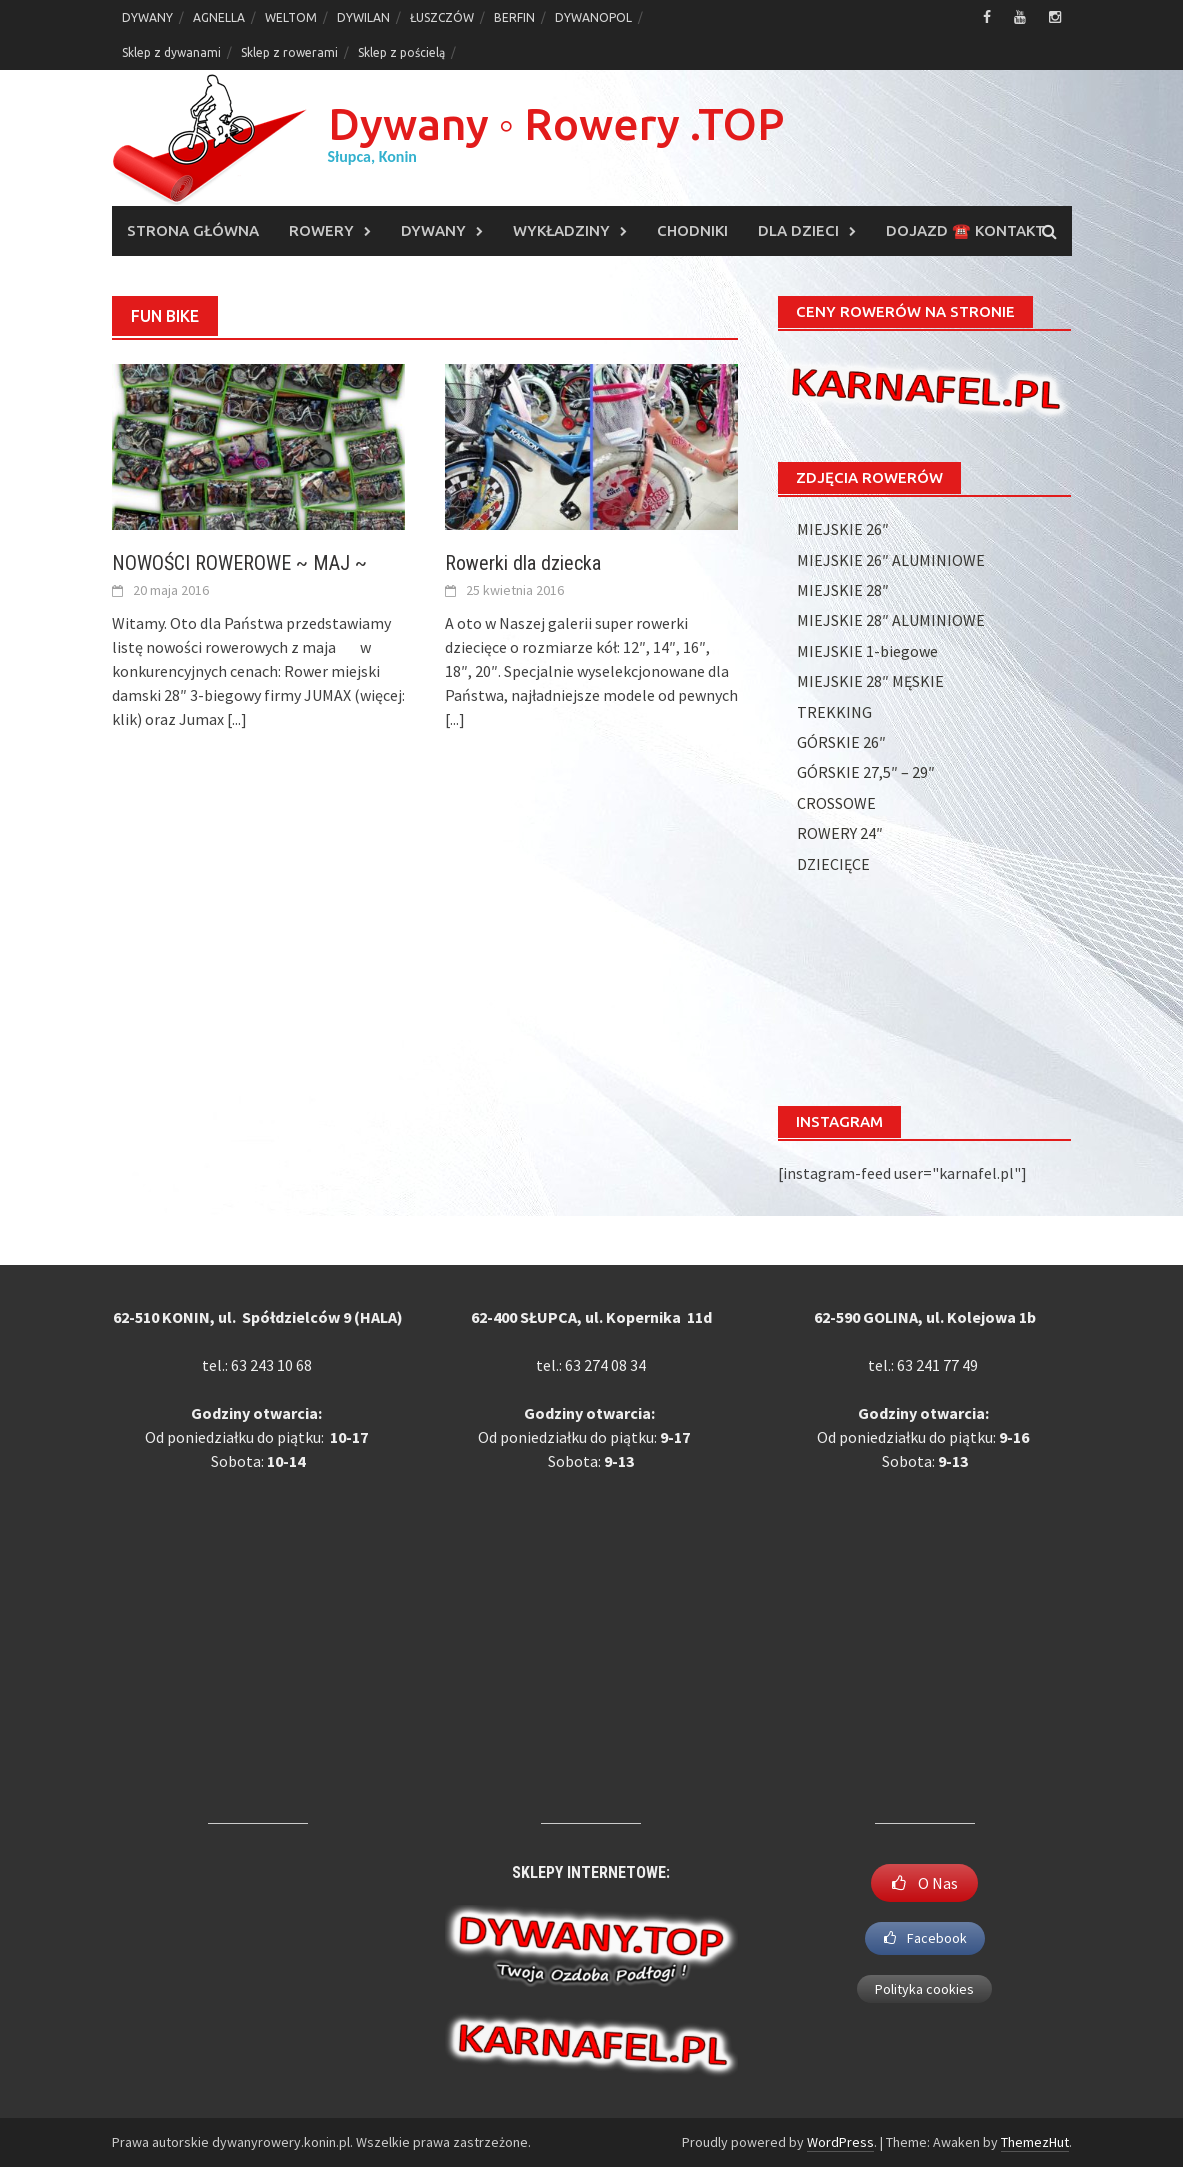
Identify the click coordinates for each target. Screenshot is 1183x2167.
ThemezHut (1035, 2142)
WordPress (840, 2142)
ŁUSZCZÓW (442, 17)
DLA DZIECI (798, 230)
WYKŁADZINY (561, 230)
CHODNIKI (692, 230)
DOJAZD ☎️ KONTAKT (965, 230)
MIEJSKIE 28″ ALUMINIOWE (891, 620)
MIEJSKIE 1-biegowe (867, 651)
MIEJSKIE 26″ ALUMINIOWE (891, 560)
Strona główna (193, 230)
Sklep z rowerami (289, 52)
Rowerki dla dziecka (523, 563)
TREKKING (834, 712)
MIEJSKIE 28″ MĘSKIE (870, 681)
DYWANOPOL (593, 17)
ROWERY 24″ (840, 833)
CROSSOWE (836, 803)
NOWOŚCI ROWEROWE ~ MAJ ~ (239, 563)
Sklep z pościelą (401, 52)
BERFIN (514, 17)
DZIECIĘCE (833, 864)
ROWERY (321, 230)
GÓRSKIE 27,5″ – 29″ (866, 772)
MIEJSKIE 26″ (843, 529)
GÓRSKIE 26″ (841, 742)
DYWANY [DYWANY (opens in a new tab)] (147, 17)
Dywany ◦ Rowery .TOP (556, 123)
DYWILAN (363, 17)
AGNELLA (219, 17)
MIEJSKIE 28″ (843, 590)
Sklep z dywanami (171, 52)
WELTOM (291, 17)
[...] (237, 719)
